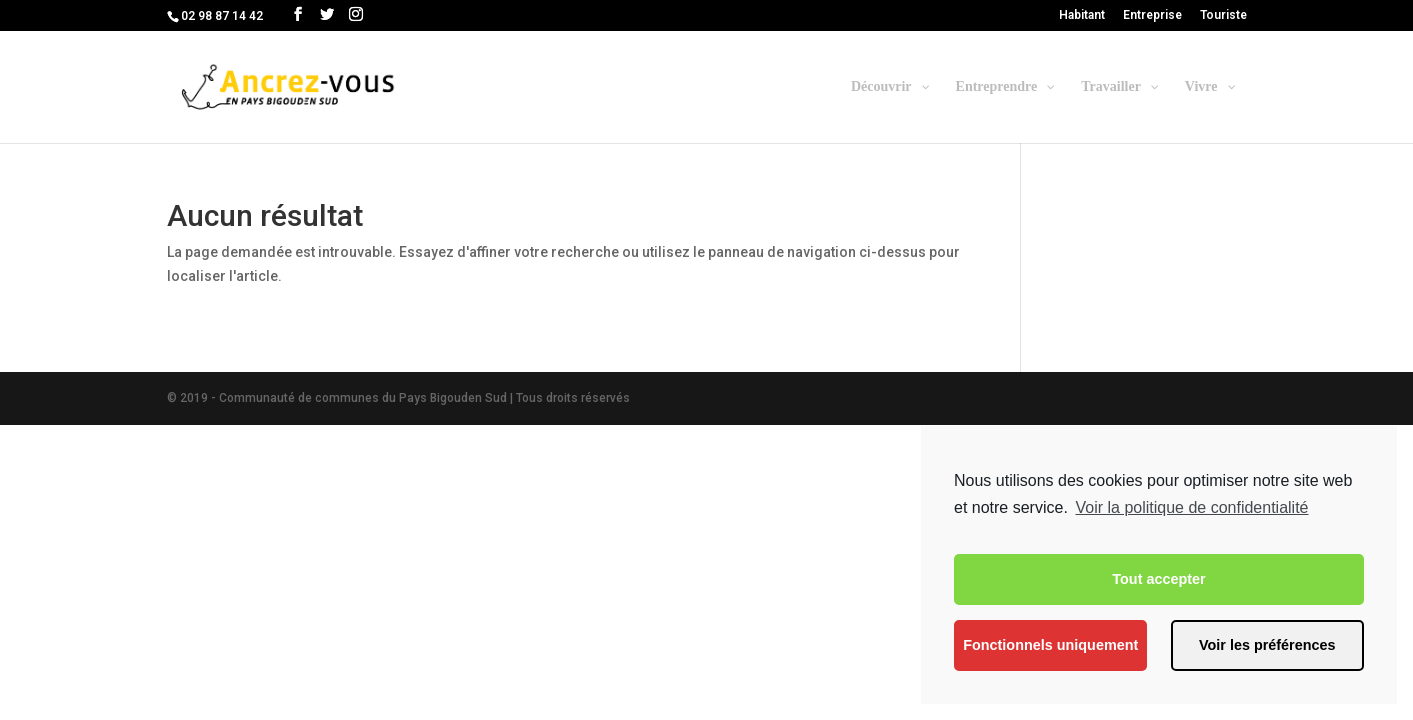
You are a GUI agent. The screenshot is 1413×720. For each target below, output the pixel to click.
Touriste (1223, 15)
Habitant (1082, 15)
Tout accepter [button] (1158, 579)
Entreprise (1152, 15)
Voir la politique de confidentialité (1191, 507)
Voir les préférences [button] (1267, 645)
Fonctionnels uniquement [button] (1050, 645)
